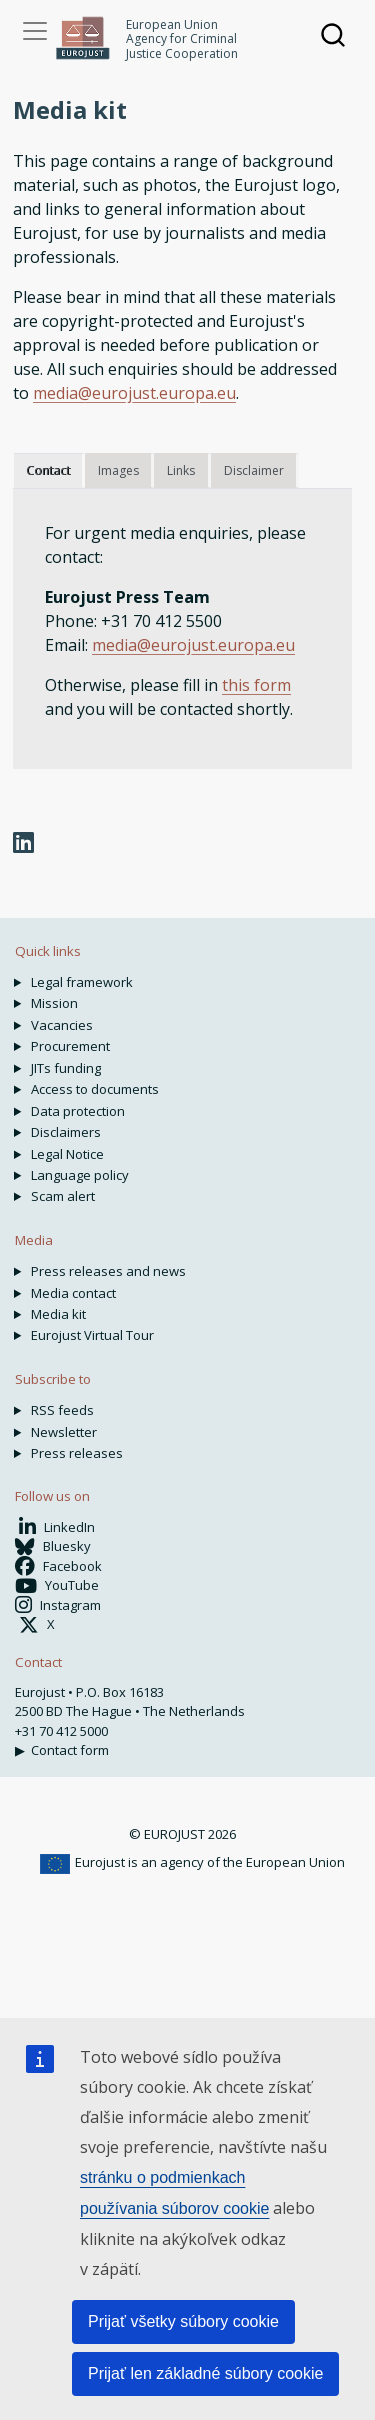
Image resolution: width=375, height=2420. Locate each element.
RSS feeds (62, 1410)
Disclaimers (66, 1132)
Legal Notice (67, 1154)
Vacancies (62, 1025)
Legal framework (82, 982)
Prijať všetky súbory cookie (183, 2321)
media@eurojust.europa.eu (134, 393)
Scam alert (63, 1196)
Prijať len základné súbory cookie (205, 2373)
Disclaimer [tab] (254, 470)
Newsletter (64, 1432)
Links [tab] (181, 470)
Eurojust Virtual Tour (92, 1335)
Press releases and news (108, 1271)
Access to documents (95, 1089)
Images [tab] (118, 470)
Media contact (73, 1293)
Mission (54, 1003)
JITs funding (66, 1068)
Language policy (80, 1175)
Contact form (70, 1750)
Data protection (78, 1111)
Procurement (70, 1046)
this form (256, 685)
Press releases (77, 1453)
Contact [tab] (48, 470)
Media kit (58, 1314)
